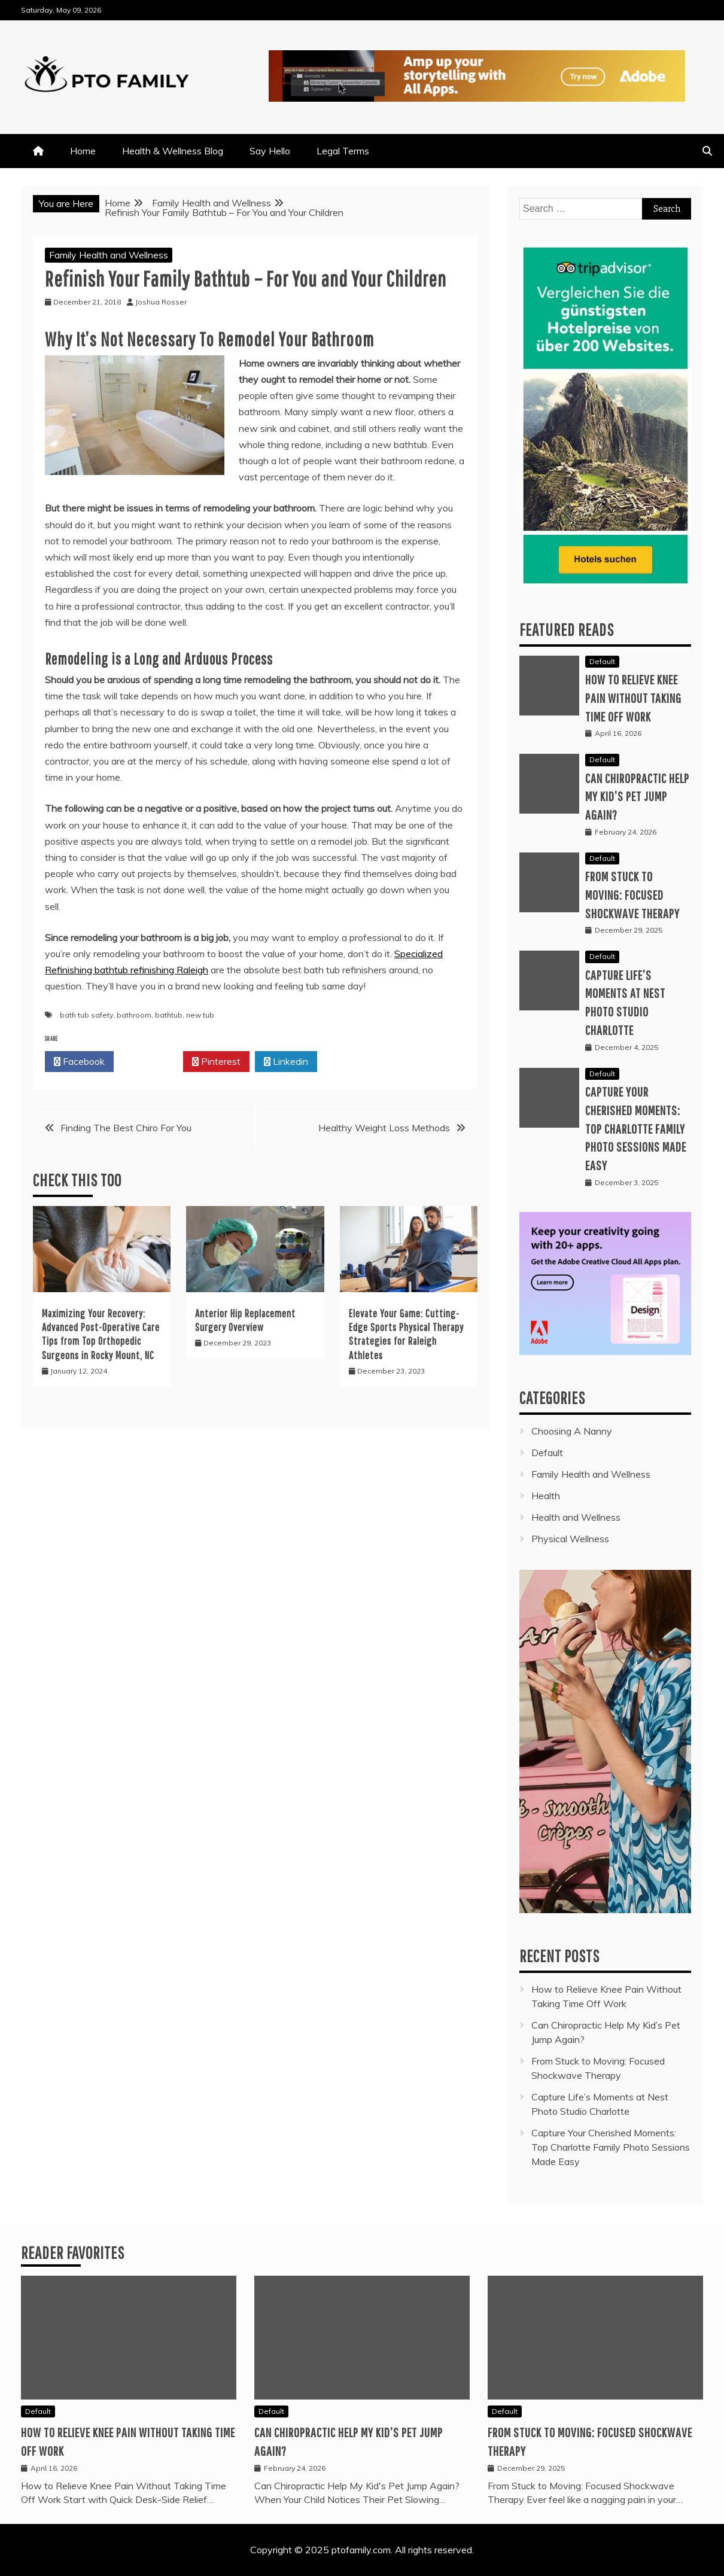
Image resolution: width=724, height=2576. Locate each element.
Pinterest (216, 1062)
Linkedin (286, 1062)
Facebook (79, 1062)
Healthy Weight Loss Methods (384, 1128)
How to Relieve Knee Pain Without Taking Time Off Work (633, 698)
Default (602, 661)
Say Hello (270, 151)
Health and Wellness (575, 1517)
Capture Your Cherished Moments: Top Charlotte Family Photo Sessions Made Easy (635, 1128)
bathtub (168, 1014)
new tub (200, 1014)
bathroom (134, 1014)
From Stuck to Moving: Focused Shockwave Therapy (632, 895)
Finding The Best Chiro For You (125, 1128)
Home (83, 151)
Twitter (148, 1062)
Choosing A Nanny (571, 1431)
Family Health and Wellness (108, 255)
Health (545, 1496)
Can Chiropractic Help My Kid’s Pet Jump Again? (637, 797)
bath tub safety (86, 1014)
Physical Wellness (570, 1539)
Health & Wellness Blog (172, 151)
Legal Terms (343, 151)
